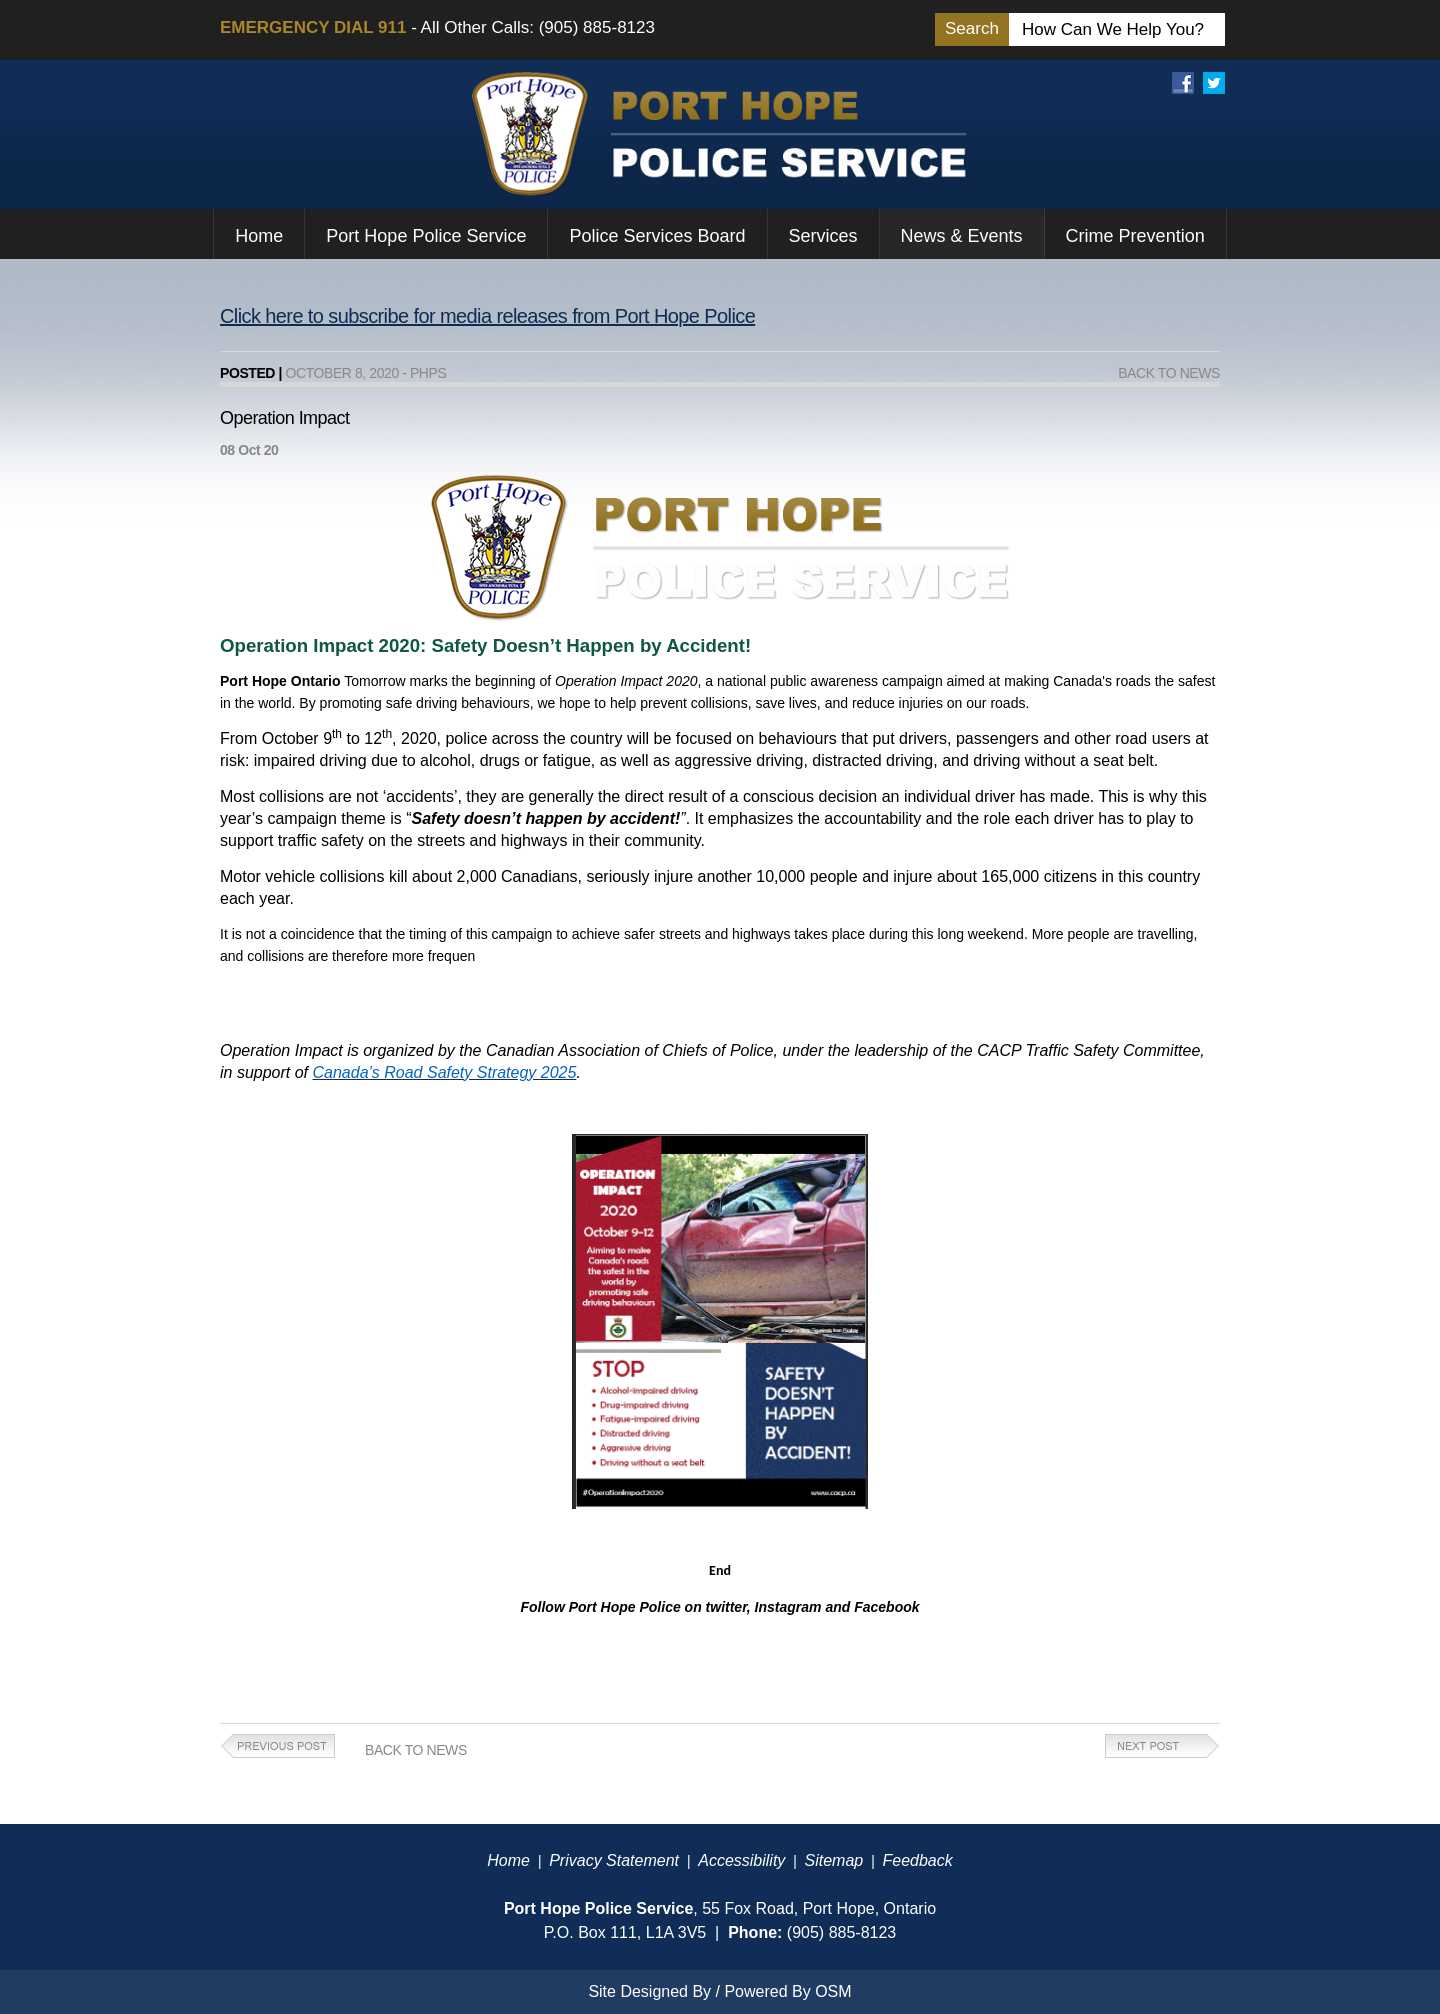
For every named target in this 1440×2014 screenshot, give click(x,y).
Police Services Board (657, 236)
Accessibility (741, 1860)
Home (259, 236)
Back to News (1169, 373)
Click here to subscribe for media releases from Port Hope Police (487, 316)
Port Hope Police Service (426, 236)
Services (823, 236)
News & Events (962, 236)
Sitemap (834, 1860)
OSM (833, 1991)
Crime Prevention (1135, 236)
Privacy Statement (614, 1860)
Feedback (917, 1860)
